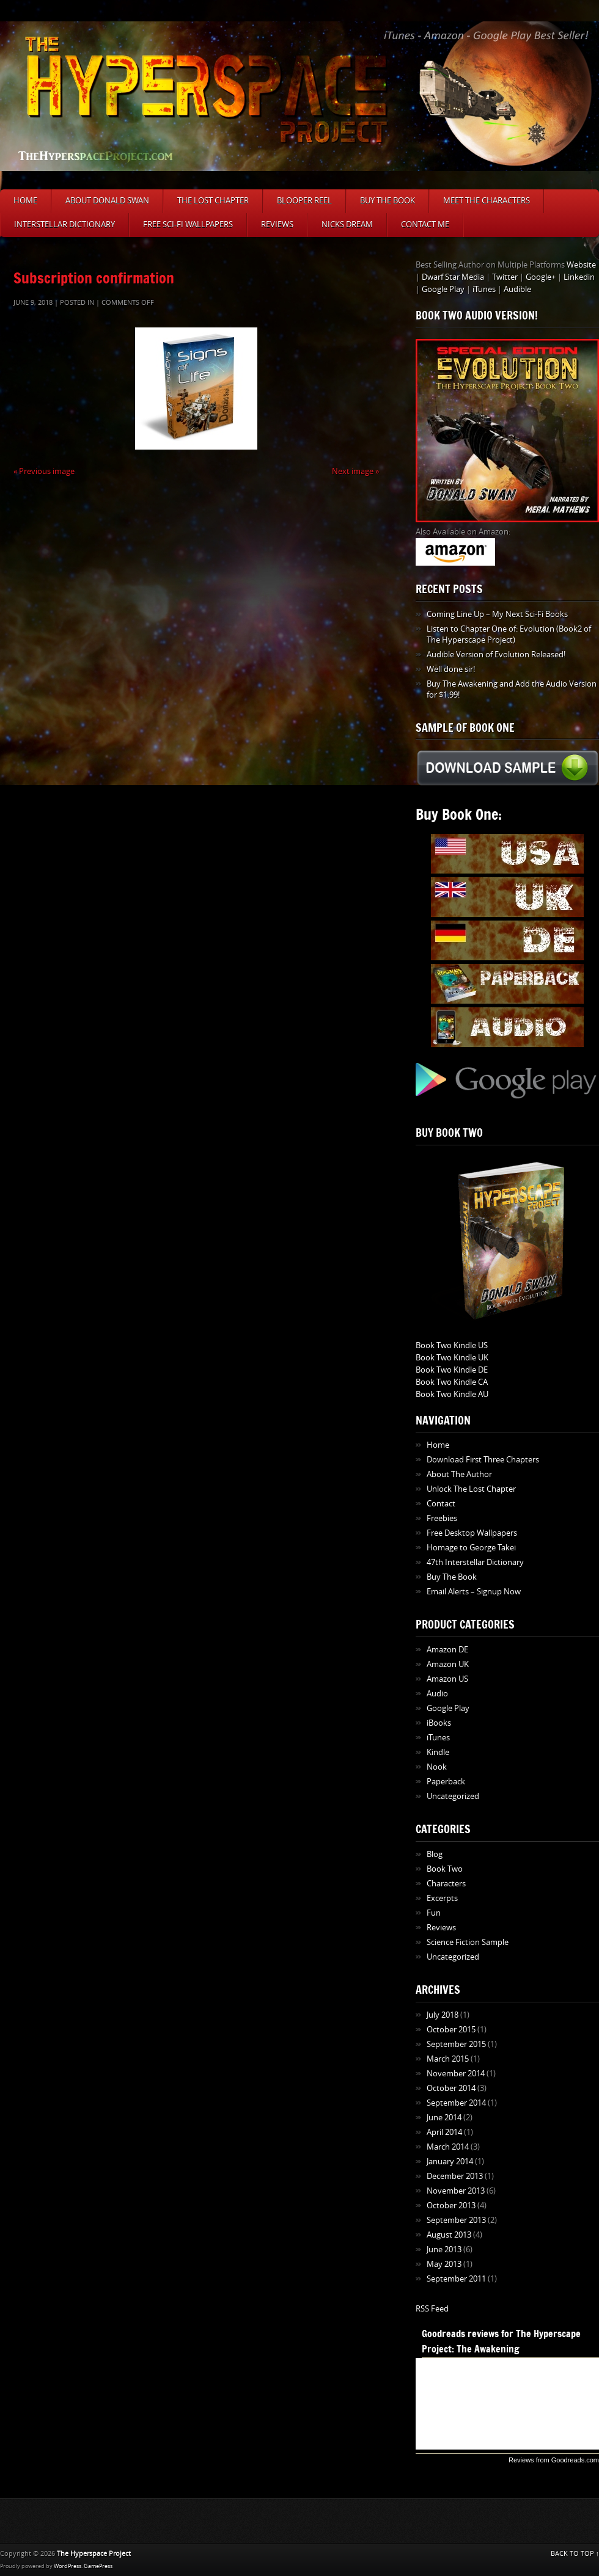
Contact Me (425, 224)
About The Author (459, 1474)
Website (581, 264)
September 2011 (456, 2278)
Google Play (443, 289)
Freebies (442, 1518)
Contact (441, 1503)
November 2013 (456, 2190)
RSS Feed (432, 2308)
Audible (517, 289)
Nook (437, 1766)
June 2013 (444, 2249)
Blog (435, 1854)
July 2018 (442, 2015)
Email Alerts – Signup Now (474, 1591)
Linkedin (579, 277)
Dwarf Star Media (453, 277)
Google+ (541, 277)
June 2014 (444, 2117)
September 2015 (456, 2044)
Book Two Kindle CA (452, 1382)
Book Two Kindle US (452, 1345)
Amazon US (447, 1679)
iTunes (484, 289)
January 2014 (450, 2161)
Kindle (438, 1752)
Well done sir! (451, 669)
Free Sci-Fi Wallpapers (188, 224)
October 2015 (451, 2029)
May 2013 (444, 2264)
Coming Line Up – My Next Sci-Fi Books (497, 614)
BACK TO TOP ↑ (575, 2554)
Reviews (277, 224)
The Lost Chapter (213, 200)
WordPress (67, 2566)
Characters (446, 1883)
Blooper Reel (304, 200)
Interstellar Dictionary (64, 224)
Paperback (446, 1781)
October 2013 (451, 2205)
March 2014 (448, 2146)
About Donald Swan (107, 200)
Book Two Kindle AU (452, 1394)
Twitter (505, 277)
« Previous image (44, 471)
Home (25, 200)
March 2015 (448, 2058)
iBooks (439, 1723)
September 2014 (456, 2102)
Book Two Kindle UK (452, 1357)
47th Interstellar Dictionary (475, 1562)
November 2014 (456, 2073)
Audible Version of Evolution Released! (496, 654)
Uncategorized (453, 1796)
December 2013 (455, 2176)
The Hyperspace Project (94, 2554)
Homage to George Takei (471, 1547)
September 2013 (456, 2220)
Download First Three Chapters (483, 1459)
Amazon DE (447, 1649)
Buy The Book (387, 200)
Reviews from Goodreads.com (554, 2460)
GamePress (98, 2566)
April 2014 (444, 2132)
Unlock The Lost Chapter (471, 1489)
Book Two (445, 1869)
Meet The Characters (486, 200)
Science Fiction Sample (468, 1942)
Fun (434, 1912)
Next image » (355, 471)
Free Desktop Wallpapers (472, 1533)
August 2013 (449, 2234)
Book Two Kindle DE (452, 1369)
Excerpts (442, 1898)
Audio (437, 1693)
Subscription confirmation (93, 278)
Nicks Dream (347, 224)
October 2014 (451, 2088)
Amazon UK (448, 1664)
